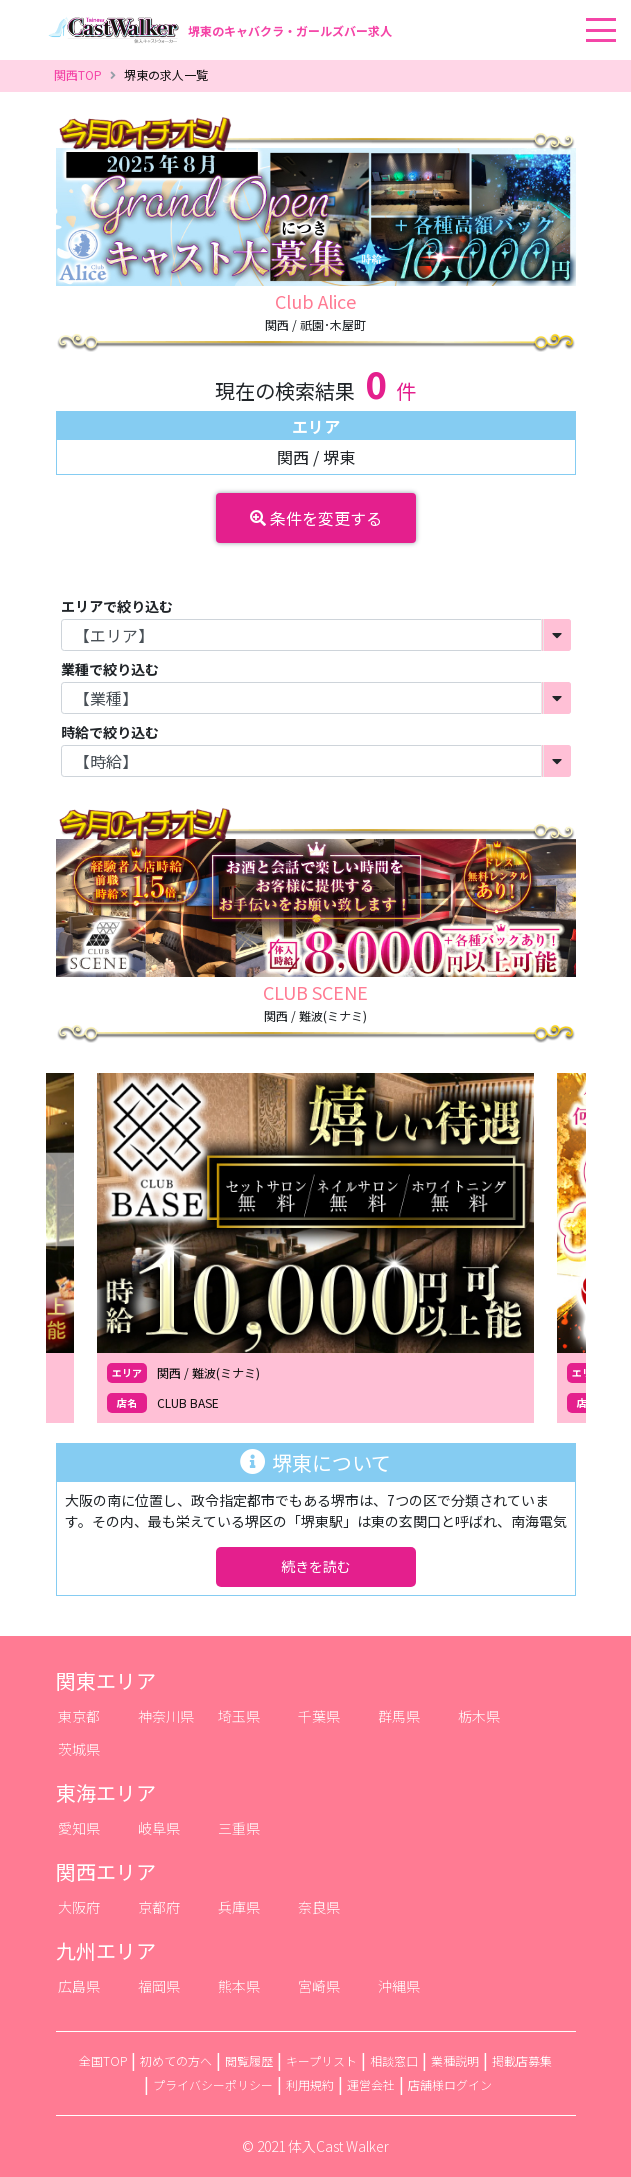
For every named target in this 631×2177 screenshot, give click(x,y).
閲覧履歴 (249, 2060)
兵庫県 (239, 1907)
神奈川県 (166, 1716)
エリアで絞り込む (117, 606)
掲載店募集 (522, 2060)
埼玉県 (239, 1716)
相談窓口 (394, 2060)
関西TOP (78, 74)
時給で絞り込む (110, 732)
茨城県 (79, 1749)
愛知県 (79, 1828)
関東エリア (106, 1680)
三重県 (239, 1828)
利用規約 (310, 2084)
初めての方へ (176, 2060)
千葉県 (319, 1716)
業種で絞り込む (110, 669)
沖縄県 (399, 1986)
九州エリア (106, 1950)
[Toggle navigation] (625, 1)
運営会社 (371, 2084)
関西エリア (106, 1871)
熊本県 (239, 1986)
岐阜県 (159, 1828)
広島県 (79, 1986)
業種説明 (455, 2060)
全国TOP (103, 2060)
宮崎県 (319, 1986)
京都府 (159, 1907)
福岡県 (159, 1986)
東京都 (79, 1716)
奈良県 (319, 1907)
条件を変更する (316, 518)
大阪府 (79, 1907)
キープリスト (321, 2060)
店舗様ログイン (450, 2084)
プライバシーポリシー (213, 2084)
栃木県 (479, 1716)
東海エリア (106, 1792)
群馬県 (399, 1716)
